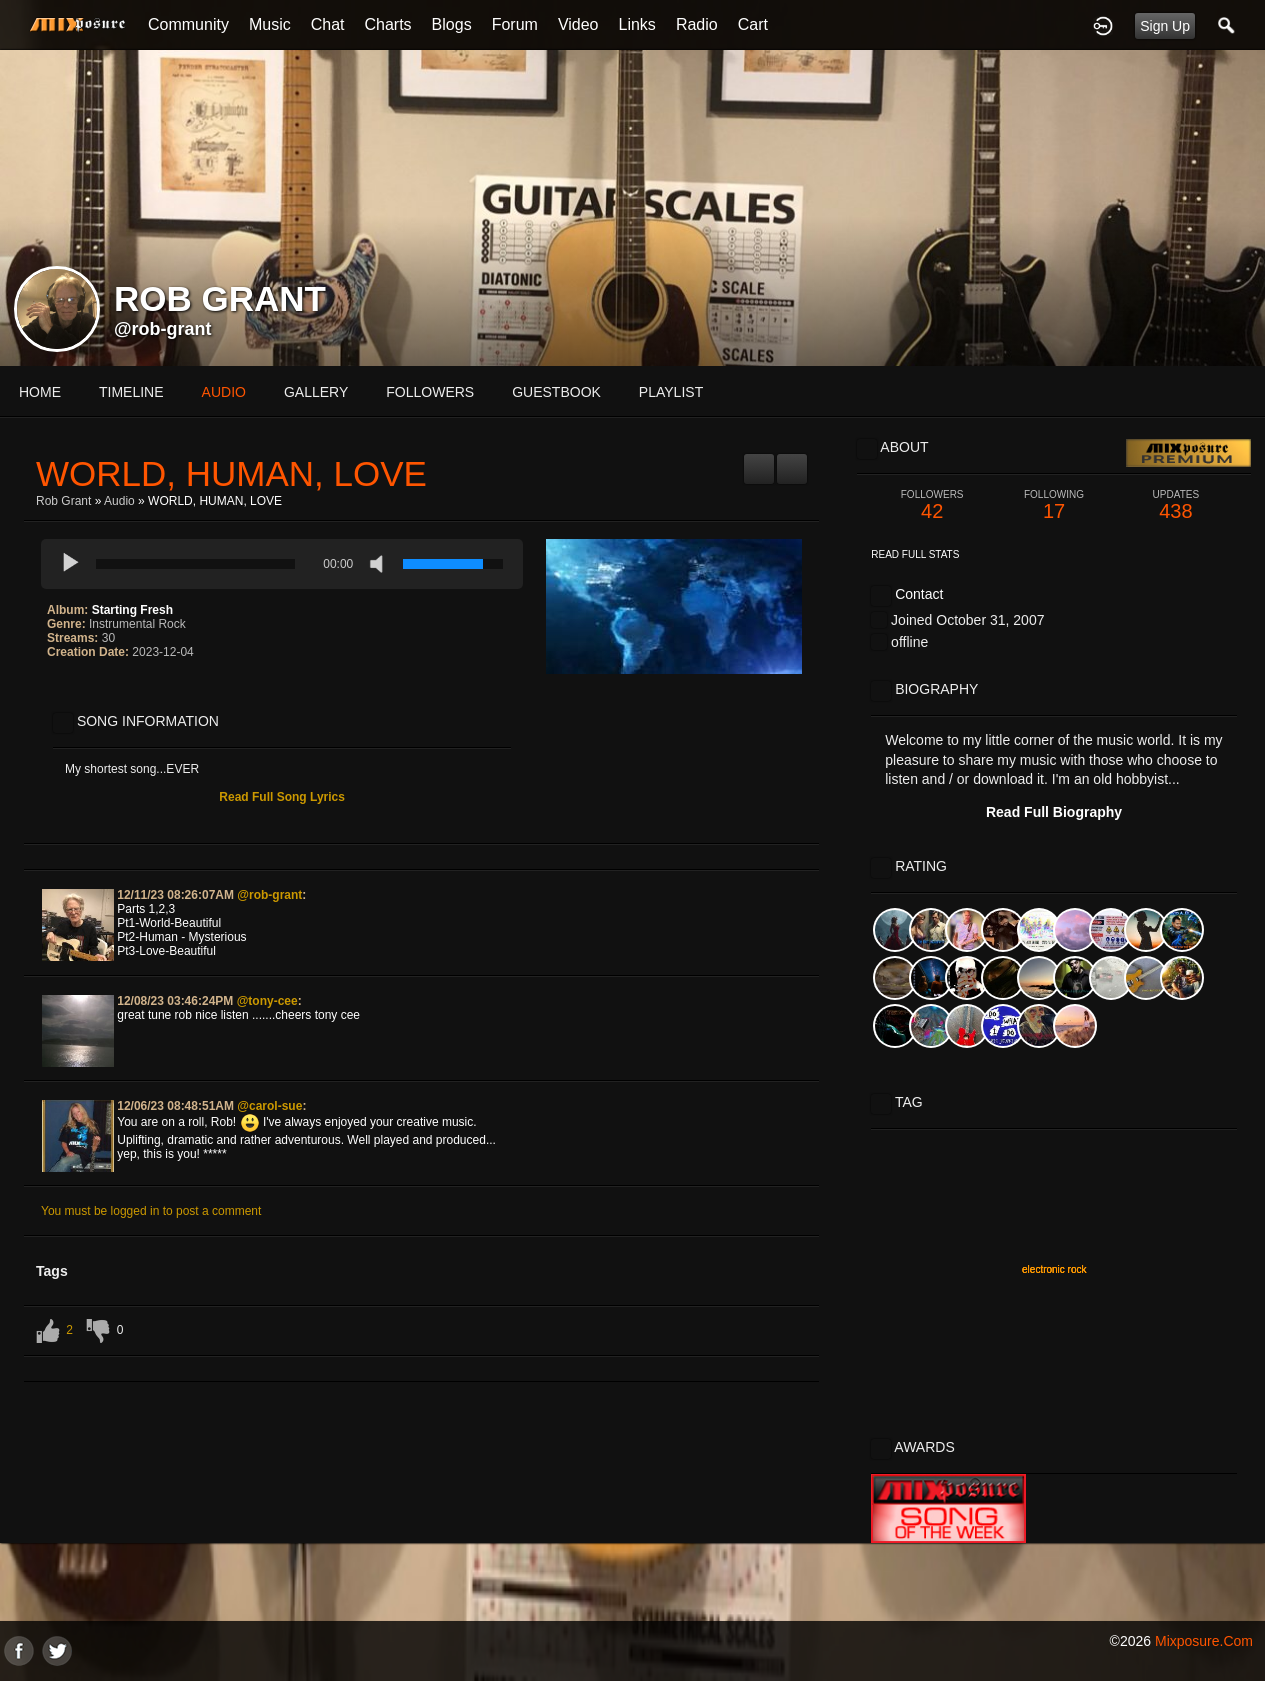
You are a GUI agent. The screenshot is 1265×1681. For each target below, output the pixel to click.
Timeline (131, 392)
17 (1054, 505)
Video (578, 24)
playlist (671, 392)
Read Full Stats (915, 554)
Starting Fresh (132, 610)
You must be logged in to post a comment (151, 1211)
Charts (387, 24)
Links (637, 24)
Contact (919, 594)
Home (40, 392)
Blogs (452, 24)
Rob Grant (63, 501)
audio (224, 392)
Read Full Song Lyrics (282, 797)
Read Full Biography (1054, 812)
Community (188, 24)
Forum (515, 24)
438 (1176, 505)
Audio (119, 501)
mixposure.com (1204, 1641)
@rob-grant (163, 329)
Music (270, 24)
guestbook (556, 392)
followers (430, 392)
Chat (328, 24)
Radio (697, 24)
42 (932, 505)
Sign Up (1165, 26)
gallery (316, 392)
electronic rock (1054, 1269)
